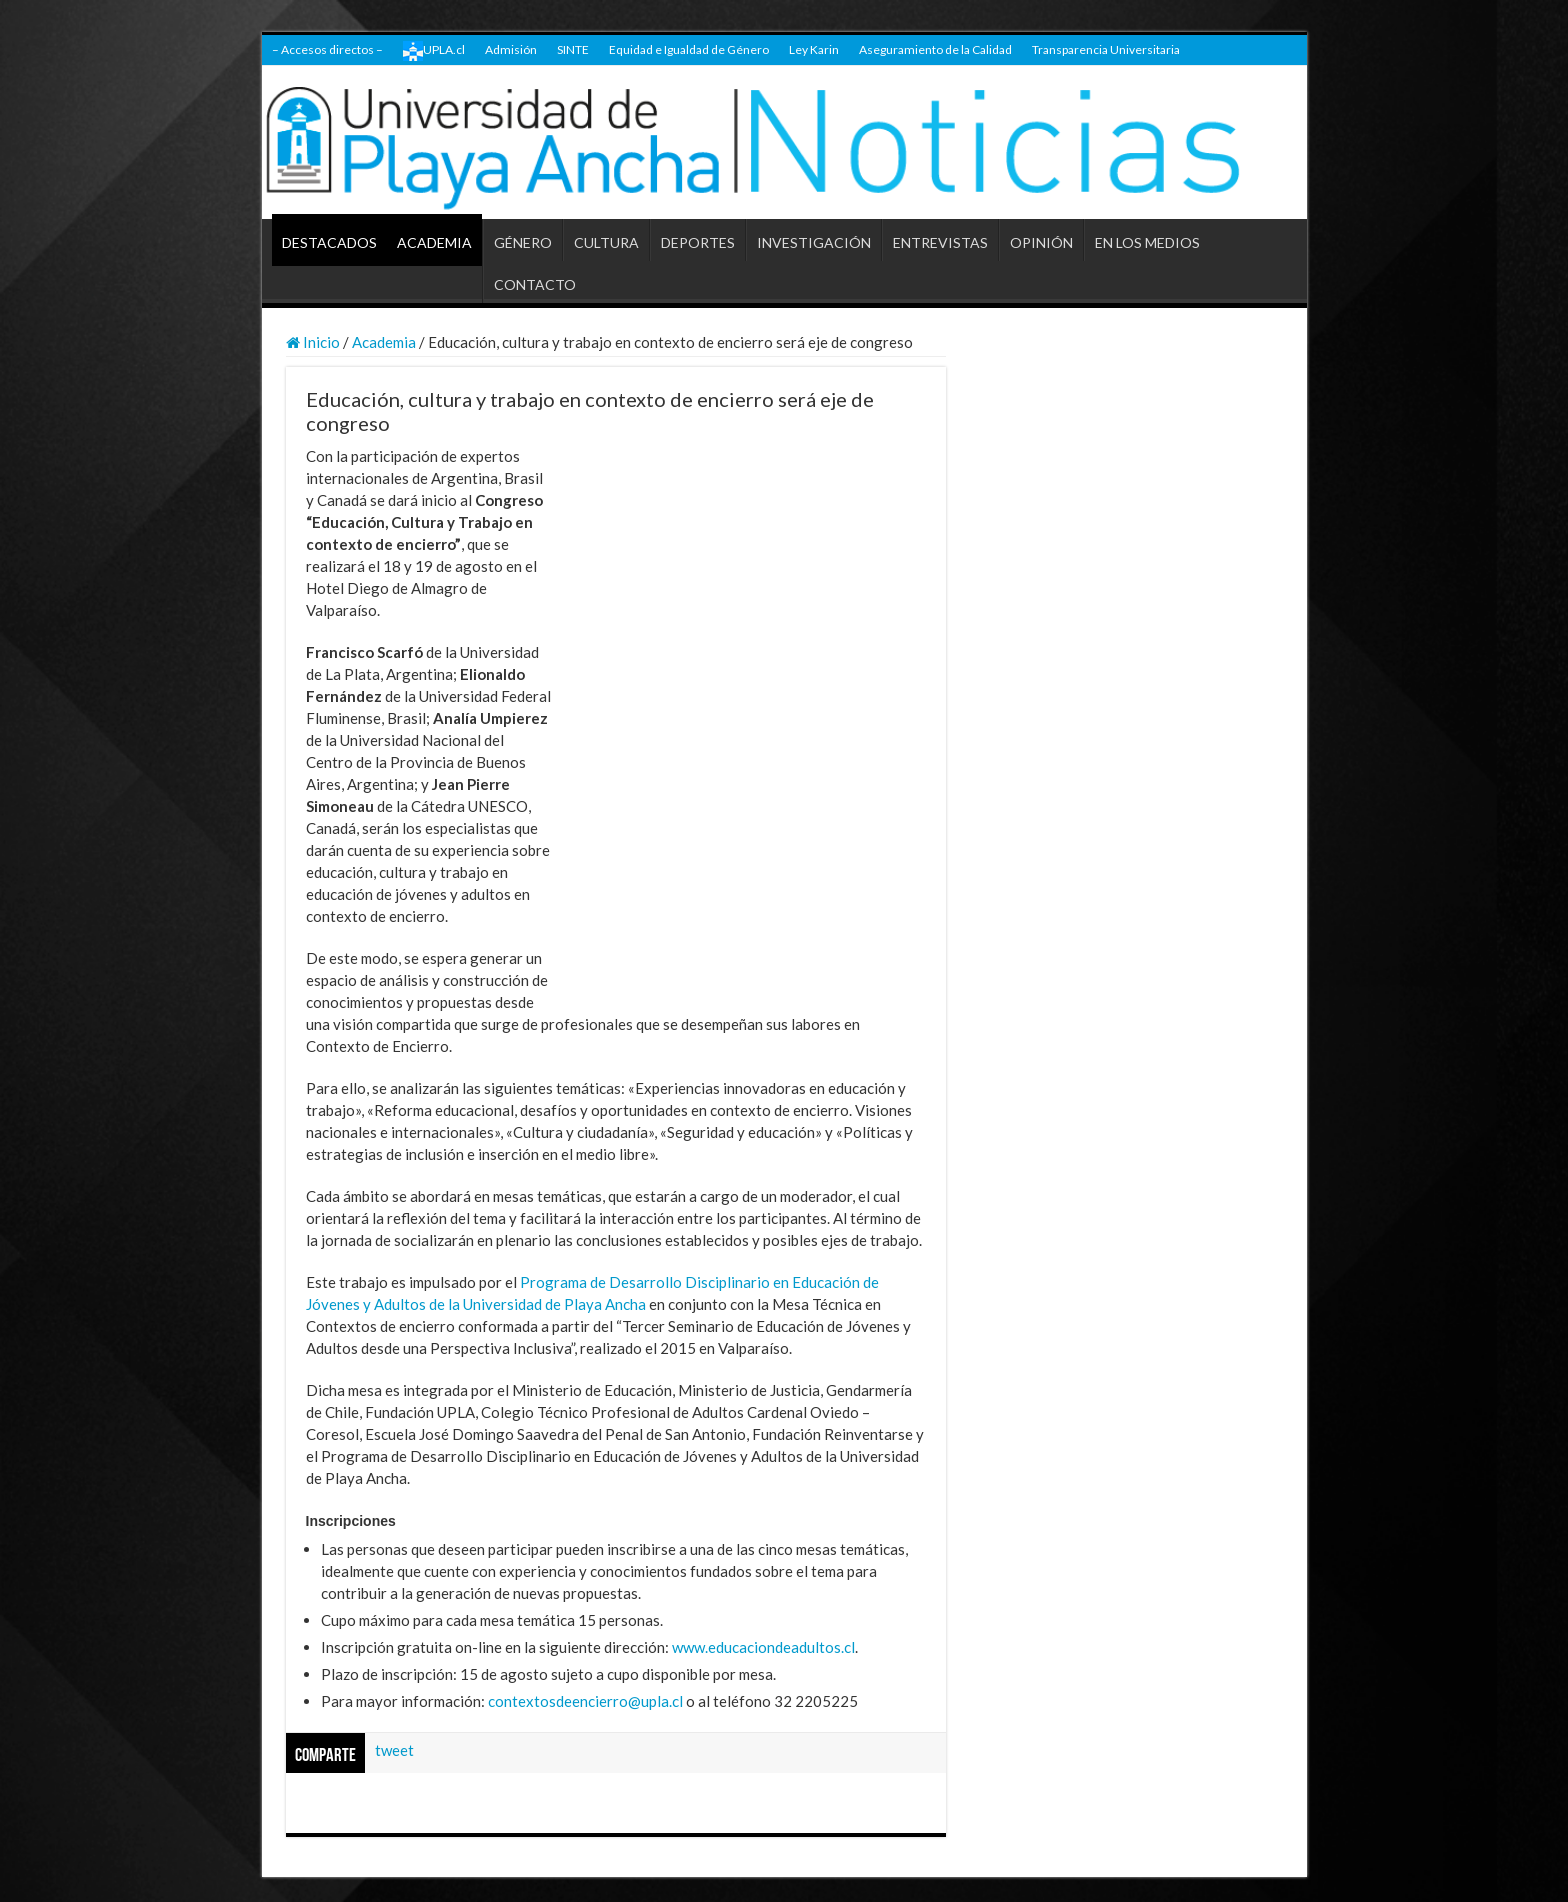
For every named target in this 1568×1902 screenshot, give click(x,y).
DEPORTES (698, 242)
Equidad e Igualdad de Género (689, 49)
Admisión (511, 49)
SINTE (573, 49)
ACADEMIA (434, 242)
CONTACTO (535, 284)
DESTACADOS (329, 242)
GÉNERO (523, 242)
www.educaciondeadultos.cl (763, 1647)
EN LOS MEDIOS (1147, 242)
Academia (384, 342)
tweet (394, 1750)
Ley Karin (814, 49)
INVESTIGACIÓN (814, 242)
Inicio (313, 342)
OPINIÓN (1041, 242)
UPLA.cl (434, 51)
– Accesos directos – (327, 49)
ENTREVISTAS (940, 242)
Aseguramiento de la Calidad (935, 49)
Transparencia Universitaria (1106, 49)
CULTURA (606, 242)
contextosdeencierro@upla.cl (585, 1701)
